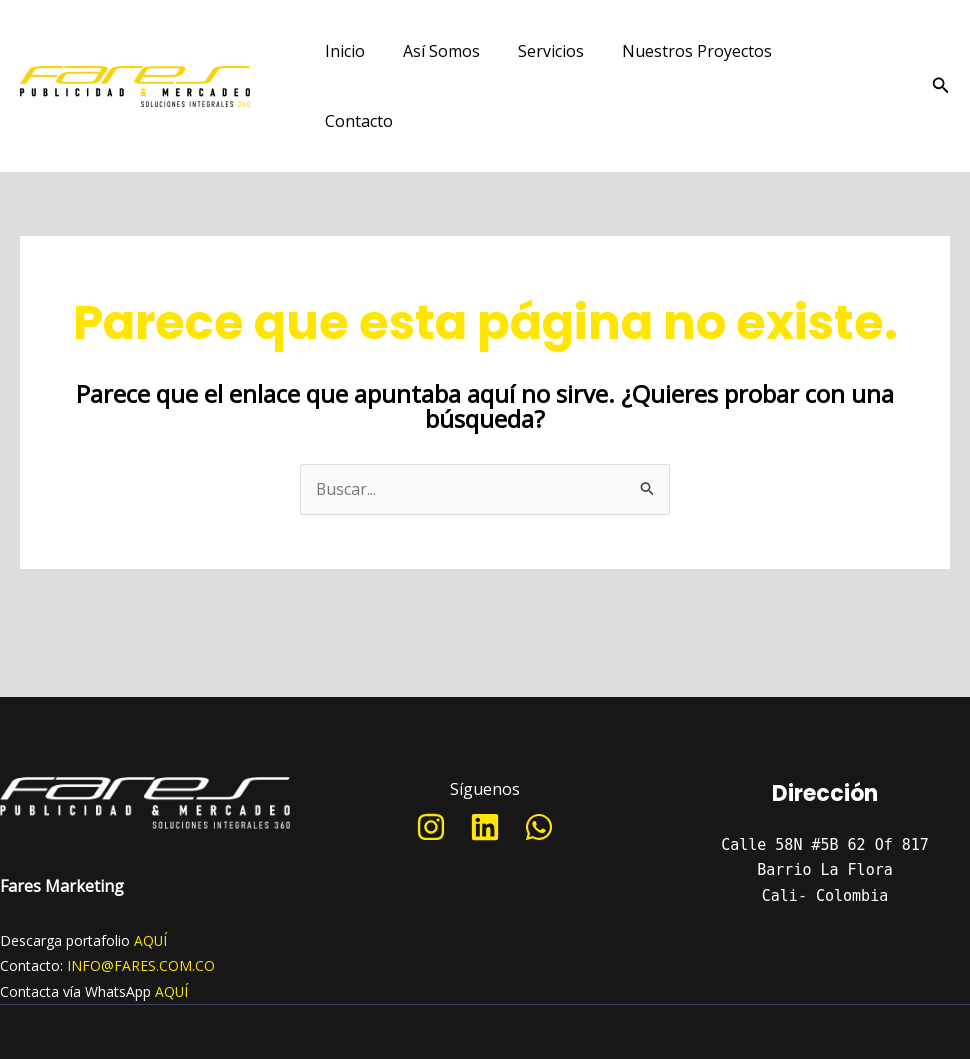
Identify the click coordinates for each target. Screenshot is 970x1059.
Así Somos (432, 53)
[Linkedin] (485, 760)
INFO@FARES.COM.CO (141, 898)
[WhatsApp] (539, 760)
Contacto (817, 53)
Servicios (536, 53)
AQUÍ (151, 873)
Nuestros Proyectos (676, 53)
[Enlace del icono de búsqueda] (941, 53)
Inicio (342, 53)
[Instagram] (431, 760)
